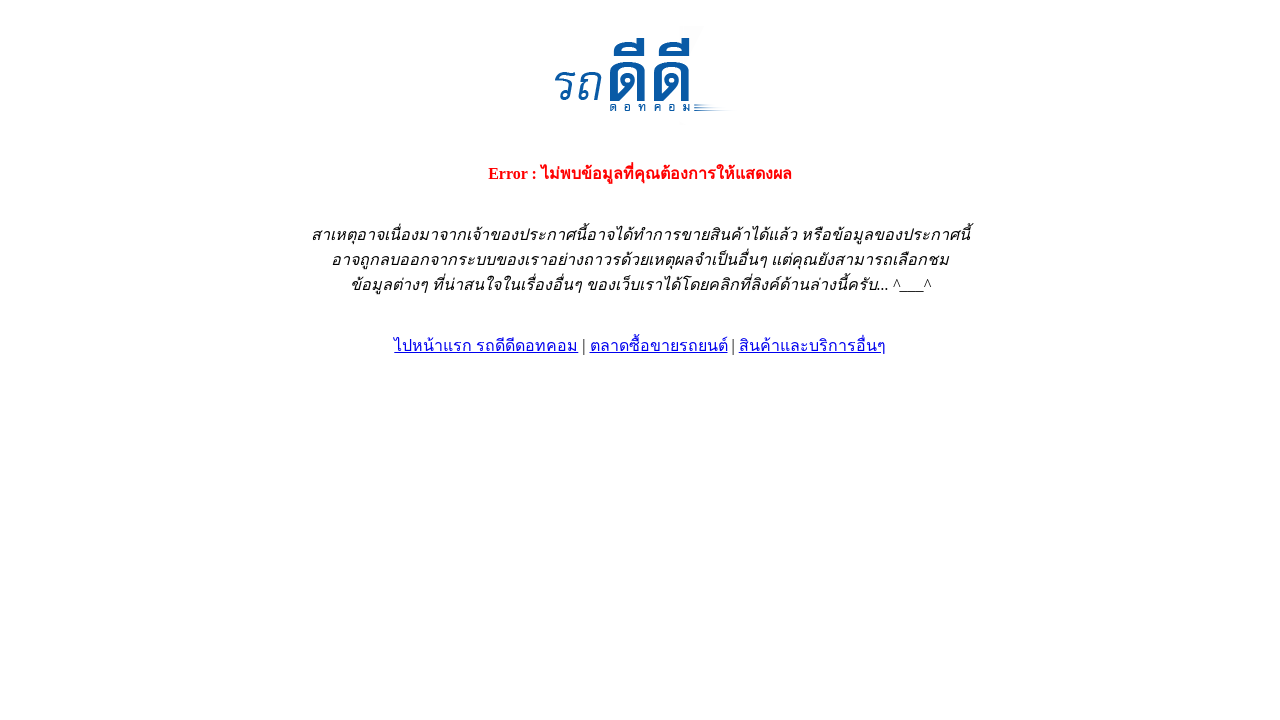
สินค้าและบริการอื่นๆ (812, 345)
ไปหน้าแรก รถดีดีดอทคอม (486, 345)
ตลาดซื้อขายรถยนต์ (659, 345)
